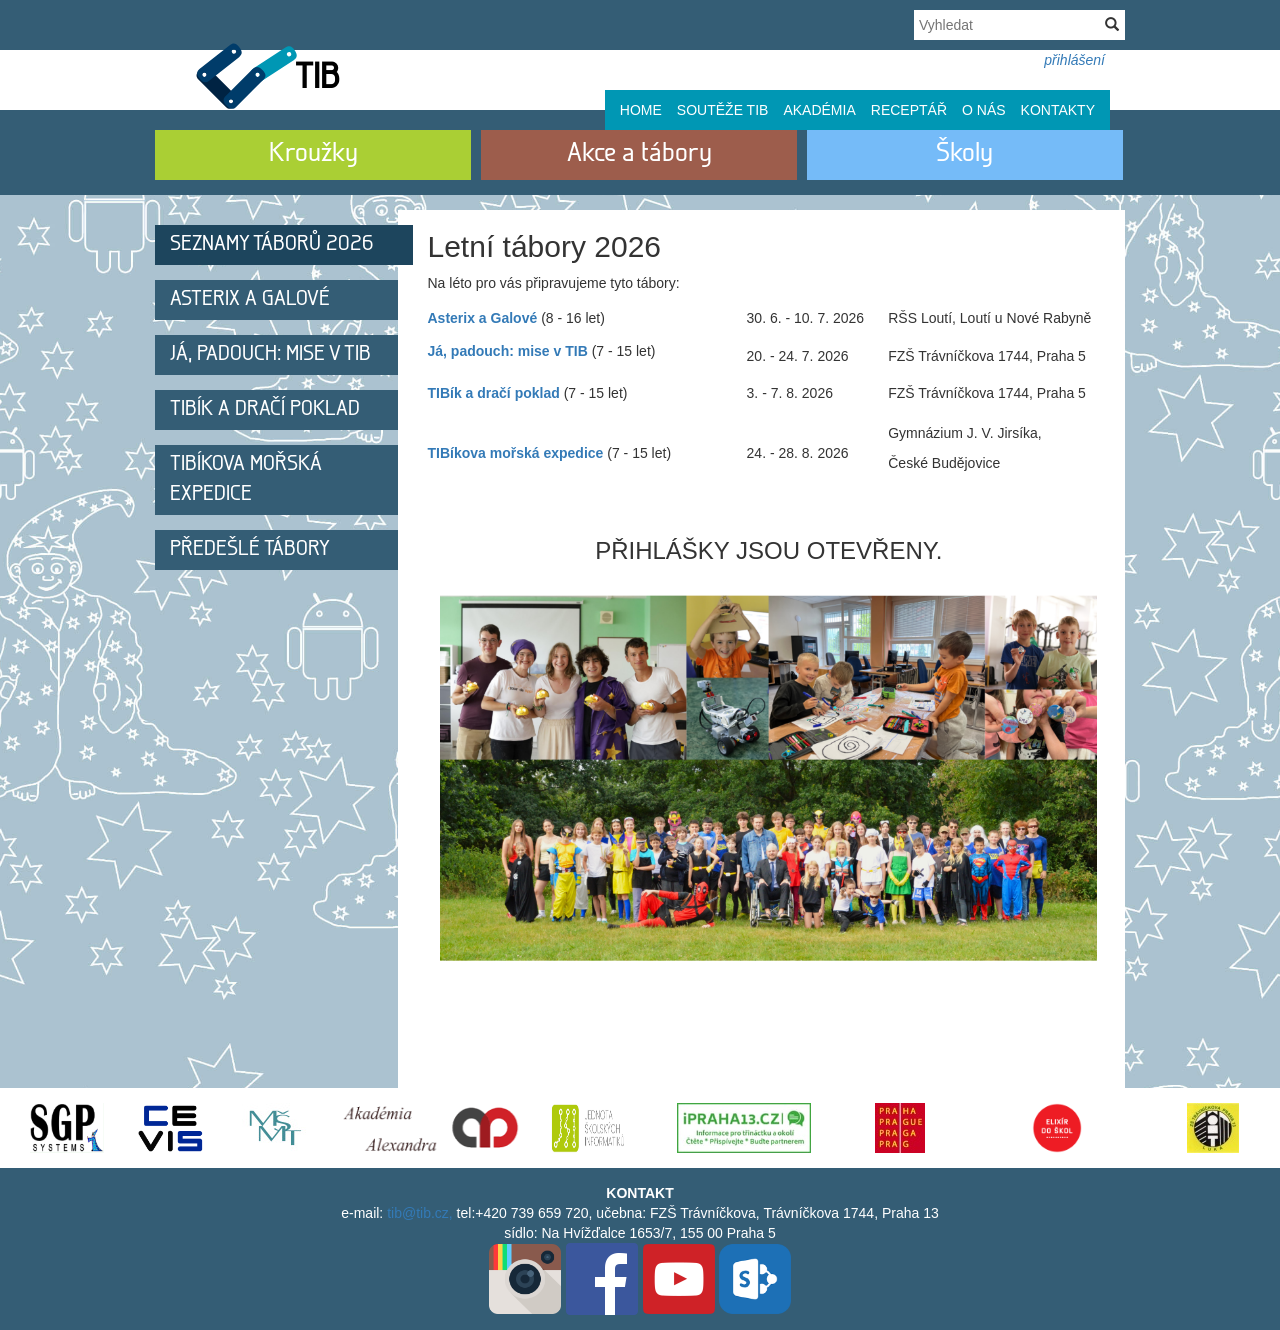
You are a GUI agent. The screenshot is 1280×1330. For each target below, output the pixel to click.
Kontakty (1058, 110)
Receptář (909, 110)
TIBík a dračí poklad (265, 409)
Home (641, 110)
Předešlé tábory (250, 549)
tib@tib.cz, (420, 1213)
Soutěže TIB (723, 110)
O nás (984, 110)
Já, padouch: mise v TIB (270, 354)
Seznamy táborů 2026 (272, 244)
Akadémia (819, 110)
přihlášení (1074, 60)
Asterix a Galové (250, 299)
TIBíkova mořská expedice (246, 479)
